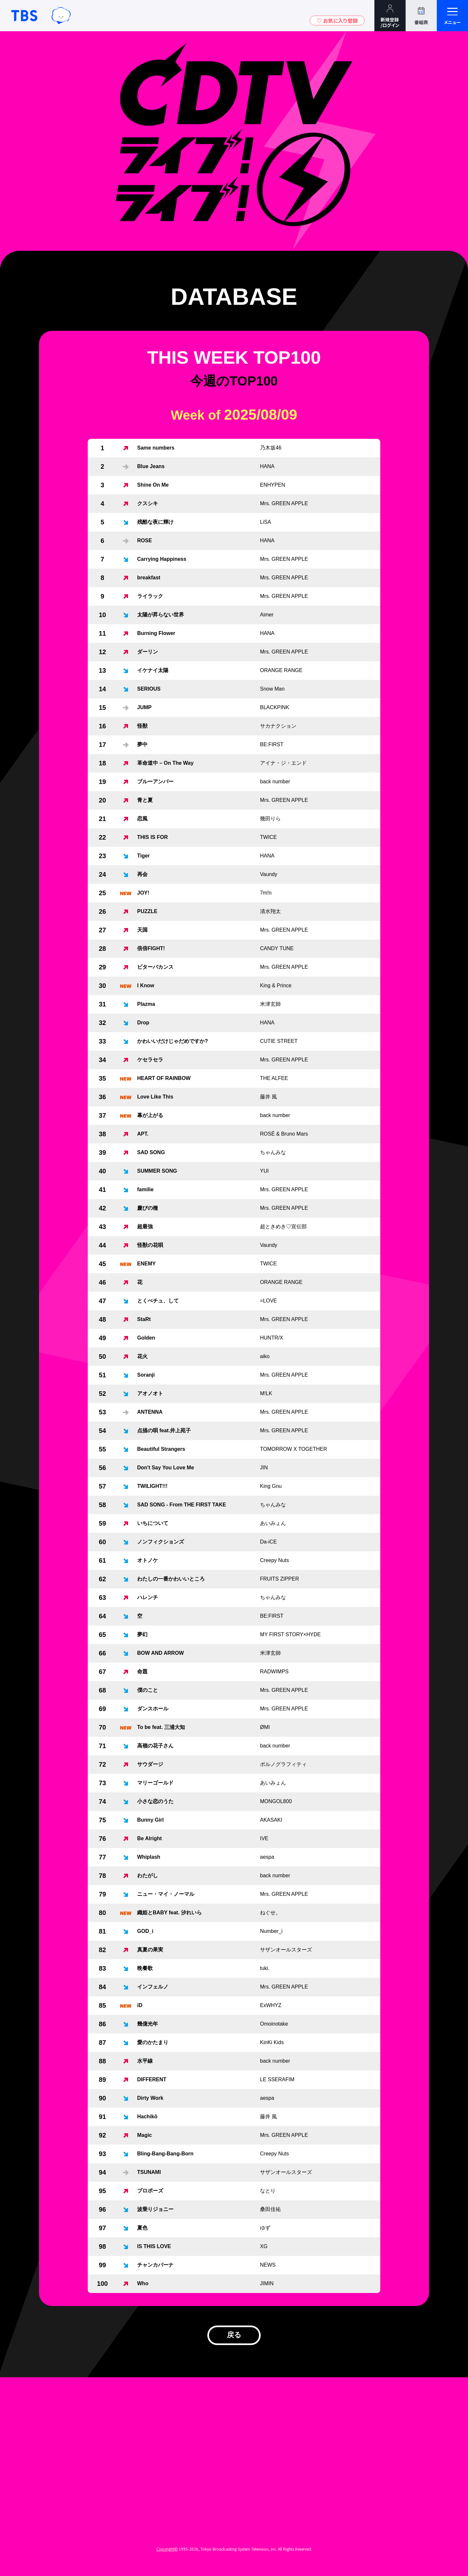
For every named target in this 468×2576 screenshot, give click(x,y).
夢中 (142, 744)
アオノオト (150, 1393)
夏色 (142, 2228)
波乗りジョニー (155, 2209)
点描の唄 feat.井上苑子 (164, 1430)
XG (263, 2246)
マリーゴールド (155, 1783)
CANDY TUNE (276, 948)
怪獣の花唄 (150, 1245)
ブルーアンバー (155, 781)
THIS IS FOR (152, 837)
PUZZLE (147, 911)
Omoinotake (274, 2024)
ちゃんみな (273, 1152)
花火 (142, 1356)
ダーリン (147, 651)
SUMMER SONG (157, 1171)
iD (139, 2005)
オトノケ (147, 1560)
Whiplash (148, 1857)
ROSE (144, 540)
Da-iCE (268, 1541)
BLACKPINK (274, 707)
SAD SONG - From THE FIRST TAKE (181, 1504)
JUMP (144, 707)
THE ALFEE (274, 1078)
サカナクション (278, 726)
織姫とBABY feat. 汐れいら (169, 1912)
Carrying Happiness (161, 559)
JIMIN (267, 2283)
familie (145, 1189)
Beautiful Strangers (161, 1449)
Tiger (143, 855)
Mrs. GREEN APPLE (284, 503)
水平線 (145, 2061)
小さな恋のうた (155, 1801)
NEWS (268, 2265)
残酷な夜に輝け (155, 522)
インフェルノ (152, 1986)
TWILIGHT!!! (152, 1486)
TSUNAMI (149, 2172)
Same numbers (156, 448)
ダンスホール (152, 1708)
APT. (143, 1134)
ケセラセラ (150, 1059)
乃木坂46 (270, 448)
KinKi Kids (272, 2042)
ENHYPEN (272, 485)
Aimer (267, 614)
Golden (146, 1338)
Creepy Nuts (274, 1560)
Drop (143, 1022)
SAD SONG (151, 1152)
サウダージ (150, 1764)
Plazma (146, 1004)
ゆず (265, 2228)
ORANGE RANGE (281, 670)
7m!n (266, 893)
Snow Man (272, 689)
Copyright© (167, 2554)
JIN (264, 1467)
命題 (142, 1671)
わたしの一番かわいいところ (171, 1579)
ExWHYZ (270, 2005)
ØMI (265, 1727)
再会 (142, 874)
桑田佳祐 (270, 2209)
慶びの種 (147, 1208)
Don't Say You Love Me (165, 1467)
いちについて (152, 1523)
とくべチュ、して (158, 1300)
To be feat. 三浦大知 (161, 1727)
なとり (268, 2190)
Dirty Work (150, 2098)
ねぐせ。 (270, 1912)
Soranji (146, 1375)
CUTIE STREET (279, 1041)
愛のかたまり (152, 2042)
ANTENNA (149, 1412)
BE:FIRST (271, 744)
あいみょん (273, 1523)
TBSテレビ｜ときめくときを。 (24, 16)
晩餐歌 (145, 1968)
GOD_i (145, 1931)
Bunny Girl (150, 1820)
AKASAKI (271, 1820)
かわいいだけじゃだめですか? (172, 1041)
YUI (264, 1171)
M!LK (266, 1393)
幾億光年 (147, 2024)
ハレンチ (147, 1597)
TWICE (268, 837)
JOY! (143, 893)
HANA (267, 466)
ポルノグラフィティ (283, 1764)
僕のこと (147, 1690)
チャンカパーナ (155, 2265)
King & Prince (276, 985)
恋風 (142, 818)
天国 (142, 930)
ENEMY (146, 1263)
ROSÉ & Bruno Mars (284, 1134)
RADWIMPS (274, 1671)
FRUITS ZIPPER (279, 1579)
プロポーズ (150, 2190)
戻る (234, 2338)
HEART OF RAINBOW (163, 1078)
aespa (267, 1857)
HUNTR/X (271, 1338)
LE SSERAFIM (277, 2079)
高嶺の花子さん (155, 1745)
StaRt (144, 1319)
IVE (264, 1838)
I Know (145, 985)
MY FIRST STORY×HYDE (290, 1634)
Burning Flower (156, 633)
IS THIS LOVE (154, 2246)
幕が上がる (150, 1115)
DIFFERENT (151, 2079)
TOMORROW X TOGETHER (293, 1449)
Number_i (271, 1931)
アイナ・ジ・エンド (283, 763)
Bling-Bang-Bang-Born (165, 2153)
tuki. (264, 1968)
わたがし (147, 1875)
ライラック (150, 596)
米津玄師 (270, 1004)
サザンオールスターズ (286, 1949)
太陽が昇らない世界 (160, 614)
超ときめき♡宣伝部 (283, 1226)
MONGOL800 (276, 1801)
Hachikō (147, 2116)
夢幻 (142, 1634)
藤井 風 (268, 1096)
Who (143, 2283)
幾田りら (270, 818)
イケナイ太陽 (152, 670)
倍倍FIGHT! (151, 948)
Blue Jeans (150, 466)
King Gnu (271, 1486)
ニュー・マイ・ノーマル (165, 1894)
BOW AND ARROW (160, 1653)
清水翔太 (270, 911)
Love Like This (155, 1096)
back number (275, 781)
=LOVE (268, 1300)
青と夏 (145, 800)
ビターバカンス (155, 967)
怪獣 (142, 726)
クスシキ (147, 503)
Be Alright (149, 1838)
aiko (264, 1356)
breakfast (148, 577)
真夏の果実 (150, 1949)
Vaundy (268, 874)
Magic (144, 2135)
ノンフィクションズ (160, 1541)
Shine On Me (153, 485)
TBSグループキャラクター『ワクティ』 (61, 16)
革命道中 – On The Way (165, 763)
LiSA (265, 522)
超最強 (145, 1226)
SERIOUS (149, 689)
